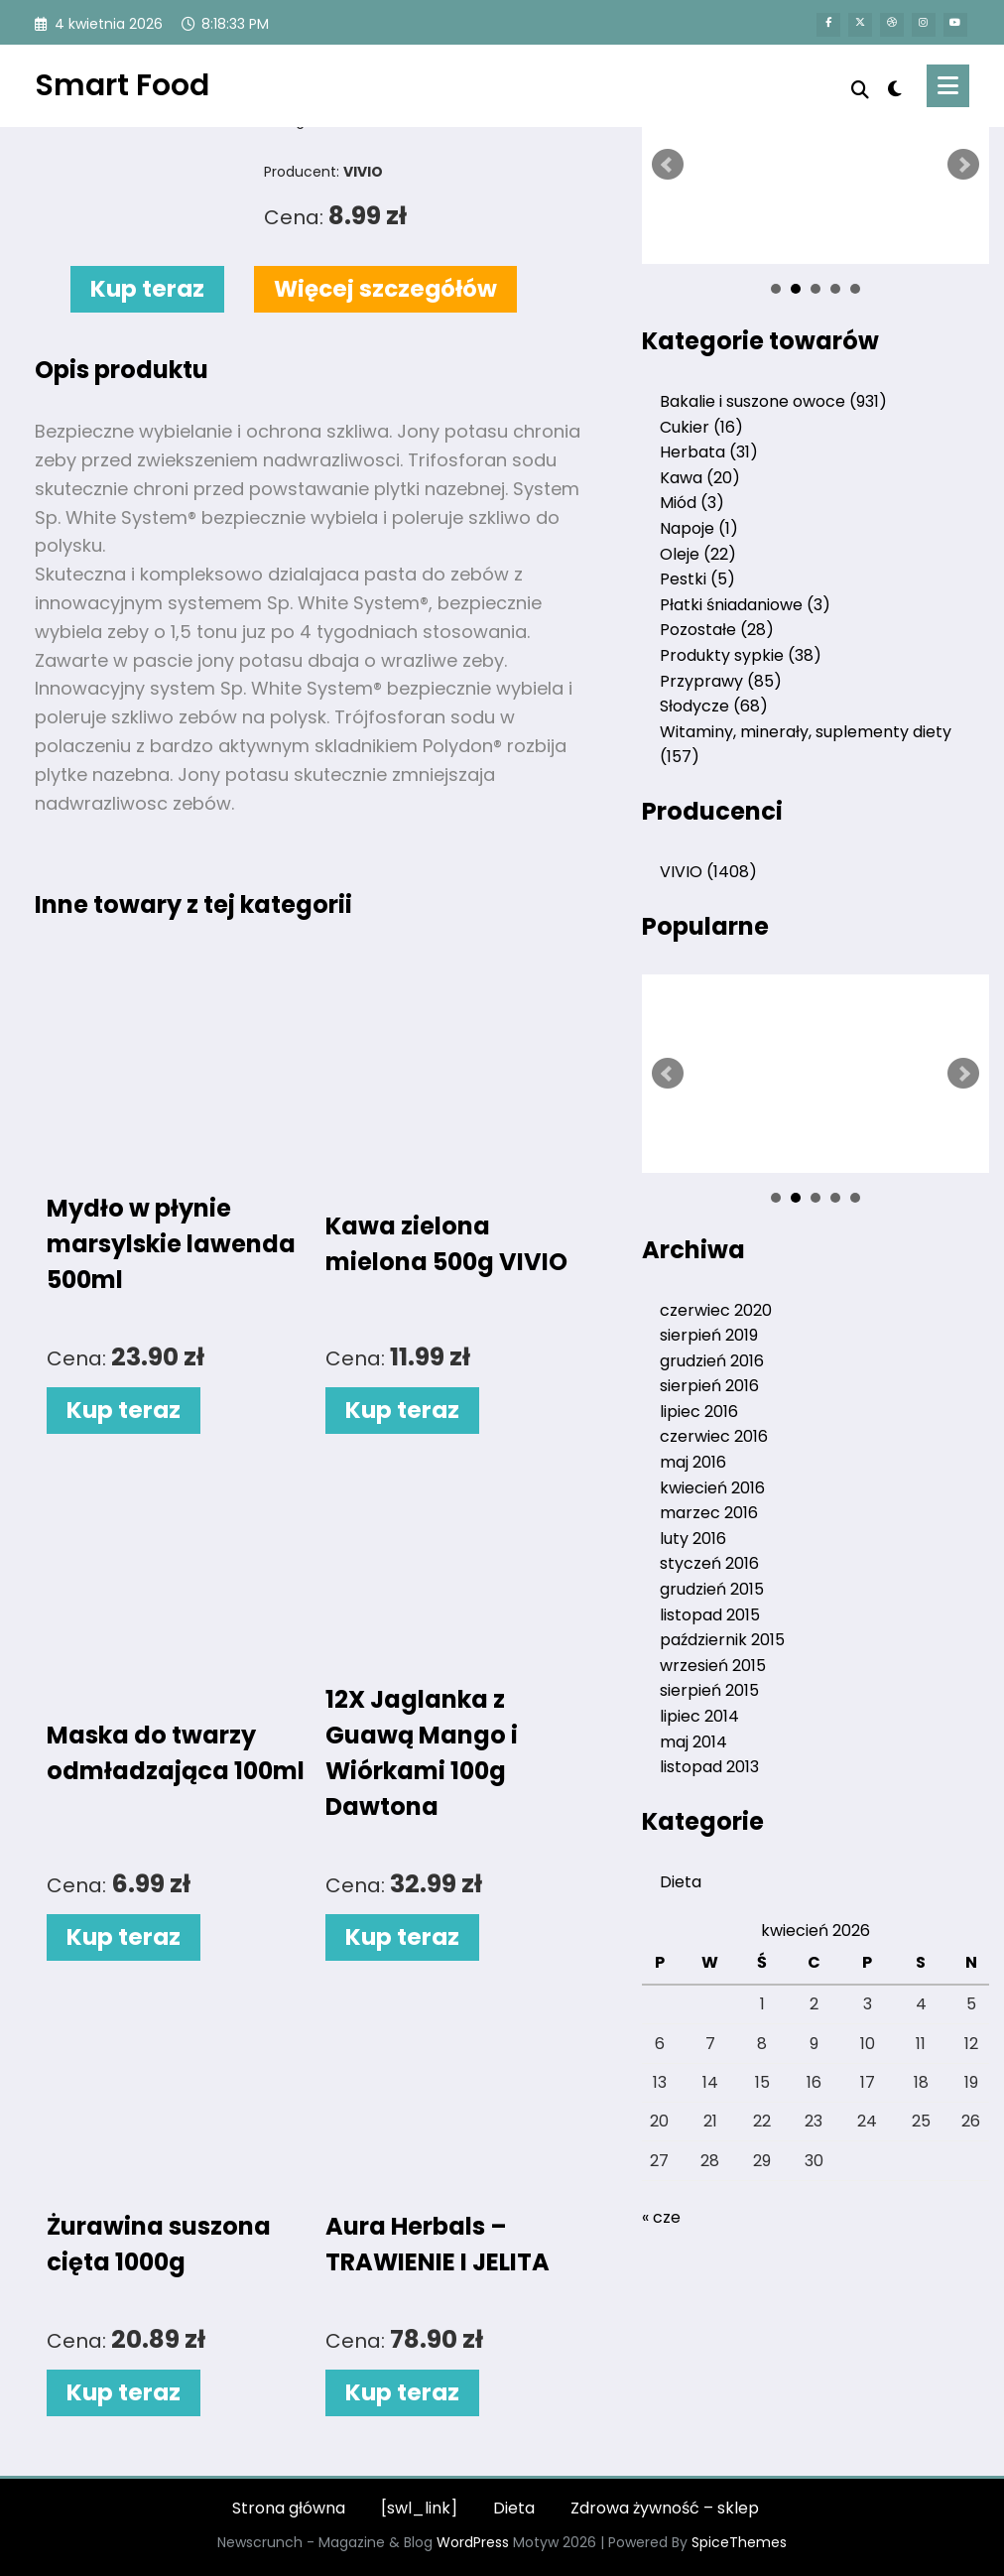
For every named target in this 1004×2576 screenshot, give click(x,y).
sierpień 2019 (709, 1335)
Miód (692, 502)
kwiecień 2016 (712, 1488)
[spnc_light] (894, 86)
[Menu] (948, 85)
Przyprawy (721, 681)
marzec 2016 (709, 1512)
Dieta (680, 1881)
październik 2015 (722, 1639)
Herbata (709, 452)
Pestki (697, 579)
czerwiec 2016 (714, 1436)
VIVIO (708, 871)
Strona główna (288, 2508)
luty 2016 (693, 1538)
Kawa (700, 477)
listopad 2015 (710, 1615)
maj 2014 (693, 1742)
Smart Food (122, 85)
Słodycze (714, 706)
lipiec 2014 (699, 1716)
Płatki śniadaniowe (745, 604)
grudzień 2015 (712, 1589)
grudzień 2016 (712, 1361)
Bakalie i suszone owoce (773, 401)
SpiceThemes (739, 2542)
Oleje (698, 554)
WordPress (473, 2542)
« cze (661, 2217)
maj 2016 (693, 1462)
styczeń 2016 (709, 1563)
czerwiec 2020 (716, 1310)
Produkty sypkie (740, 655)
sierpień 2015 (709, 1690)
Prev (668, 165)
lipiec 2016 (699, 1411)
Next (963, 165)
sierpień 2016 (709, 1385)
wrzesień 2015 (713, 1665)
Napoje (699, 528)
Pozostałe (717, 629)
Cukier (701, 427)
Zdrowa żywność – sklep (664, 2508)
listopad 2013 (709, 1766)
